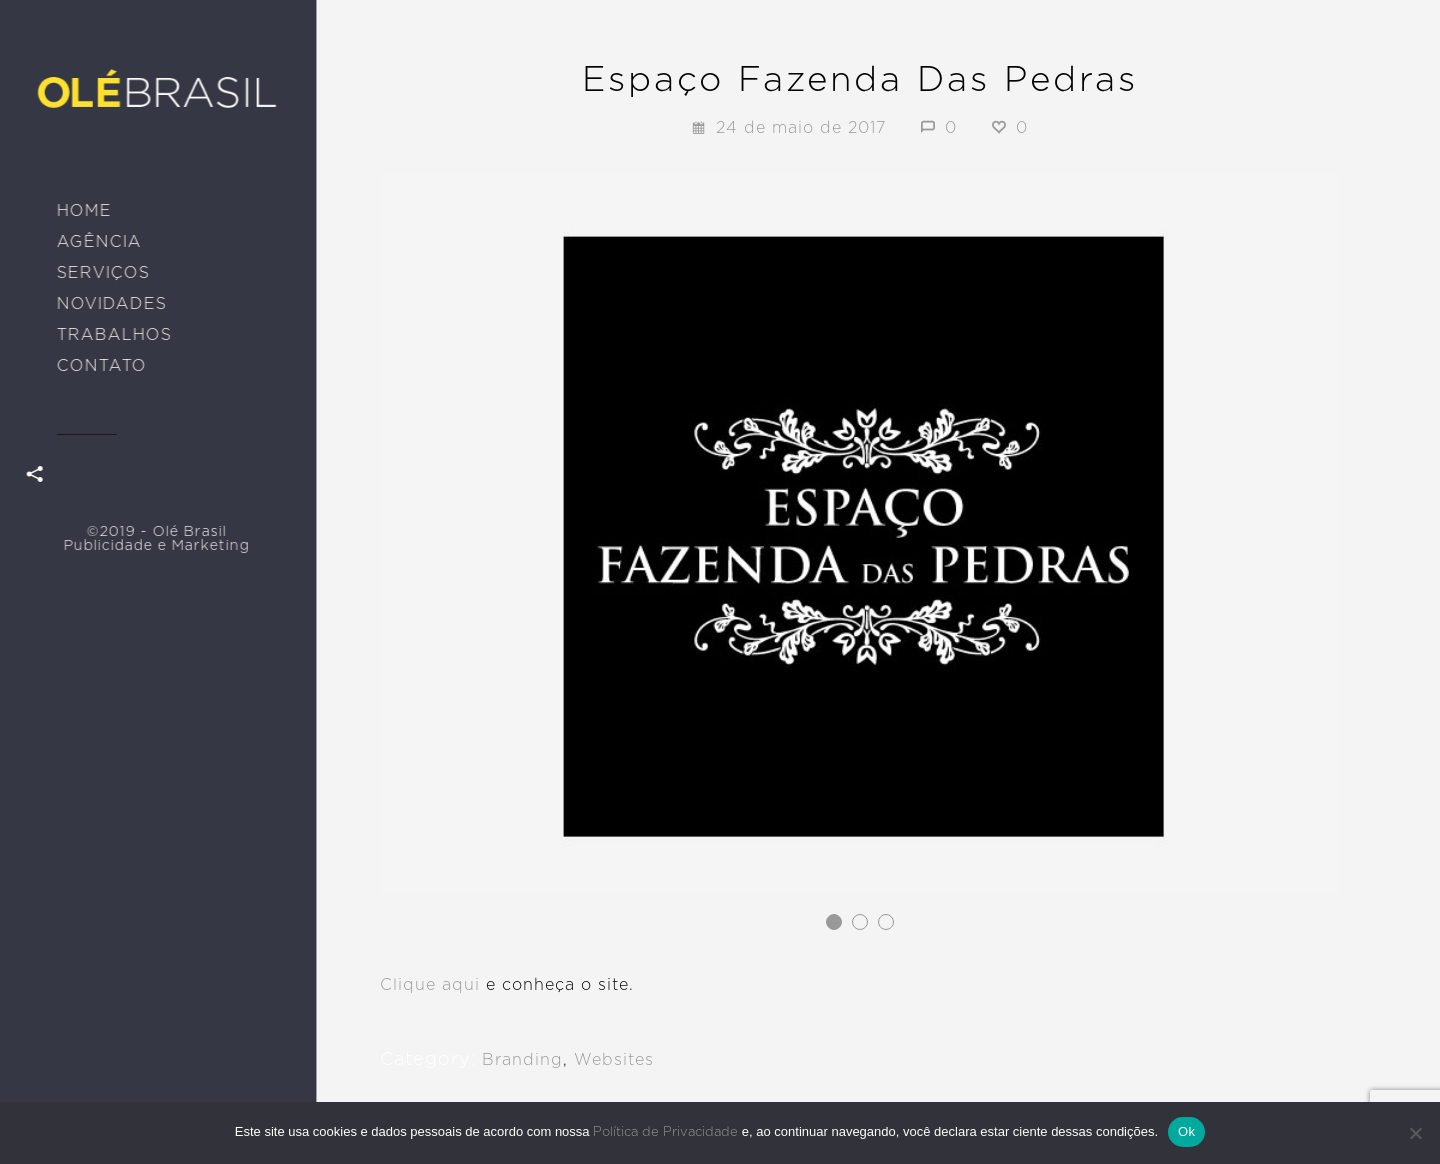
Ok (1186, 1131)
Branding (522, 1060)
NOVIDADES (111, 304)
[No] (1415, 1133)
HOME (83, 211)
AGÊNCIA (98, 242)
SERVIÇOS (102, 273)
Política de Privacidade (665, 1132)
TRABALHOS (113, 335)
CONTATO (101, 366)
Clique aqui (430, 985)
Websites (614, 1060)
